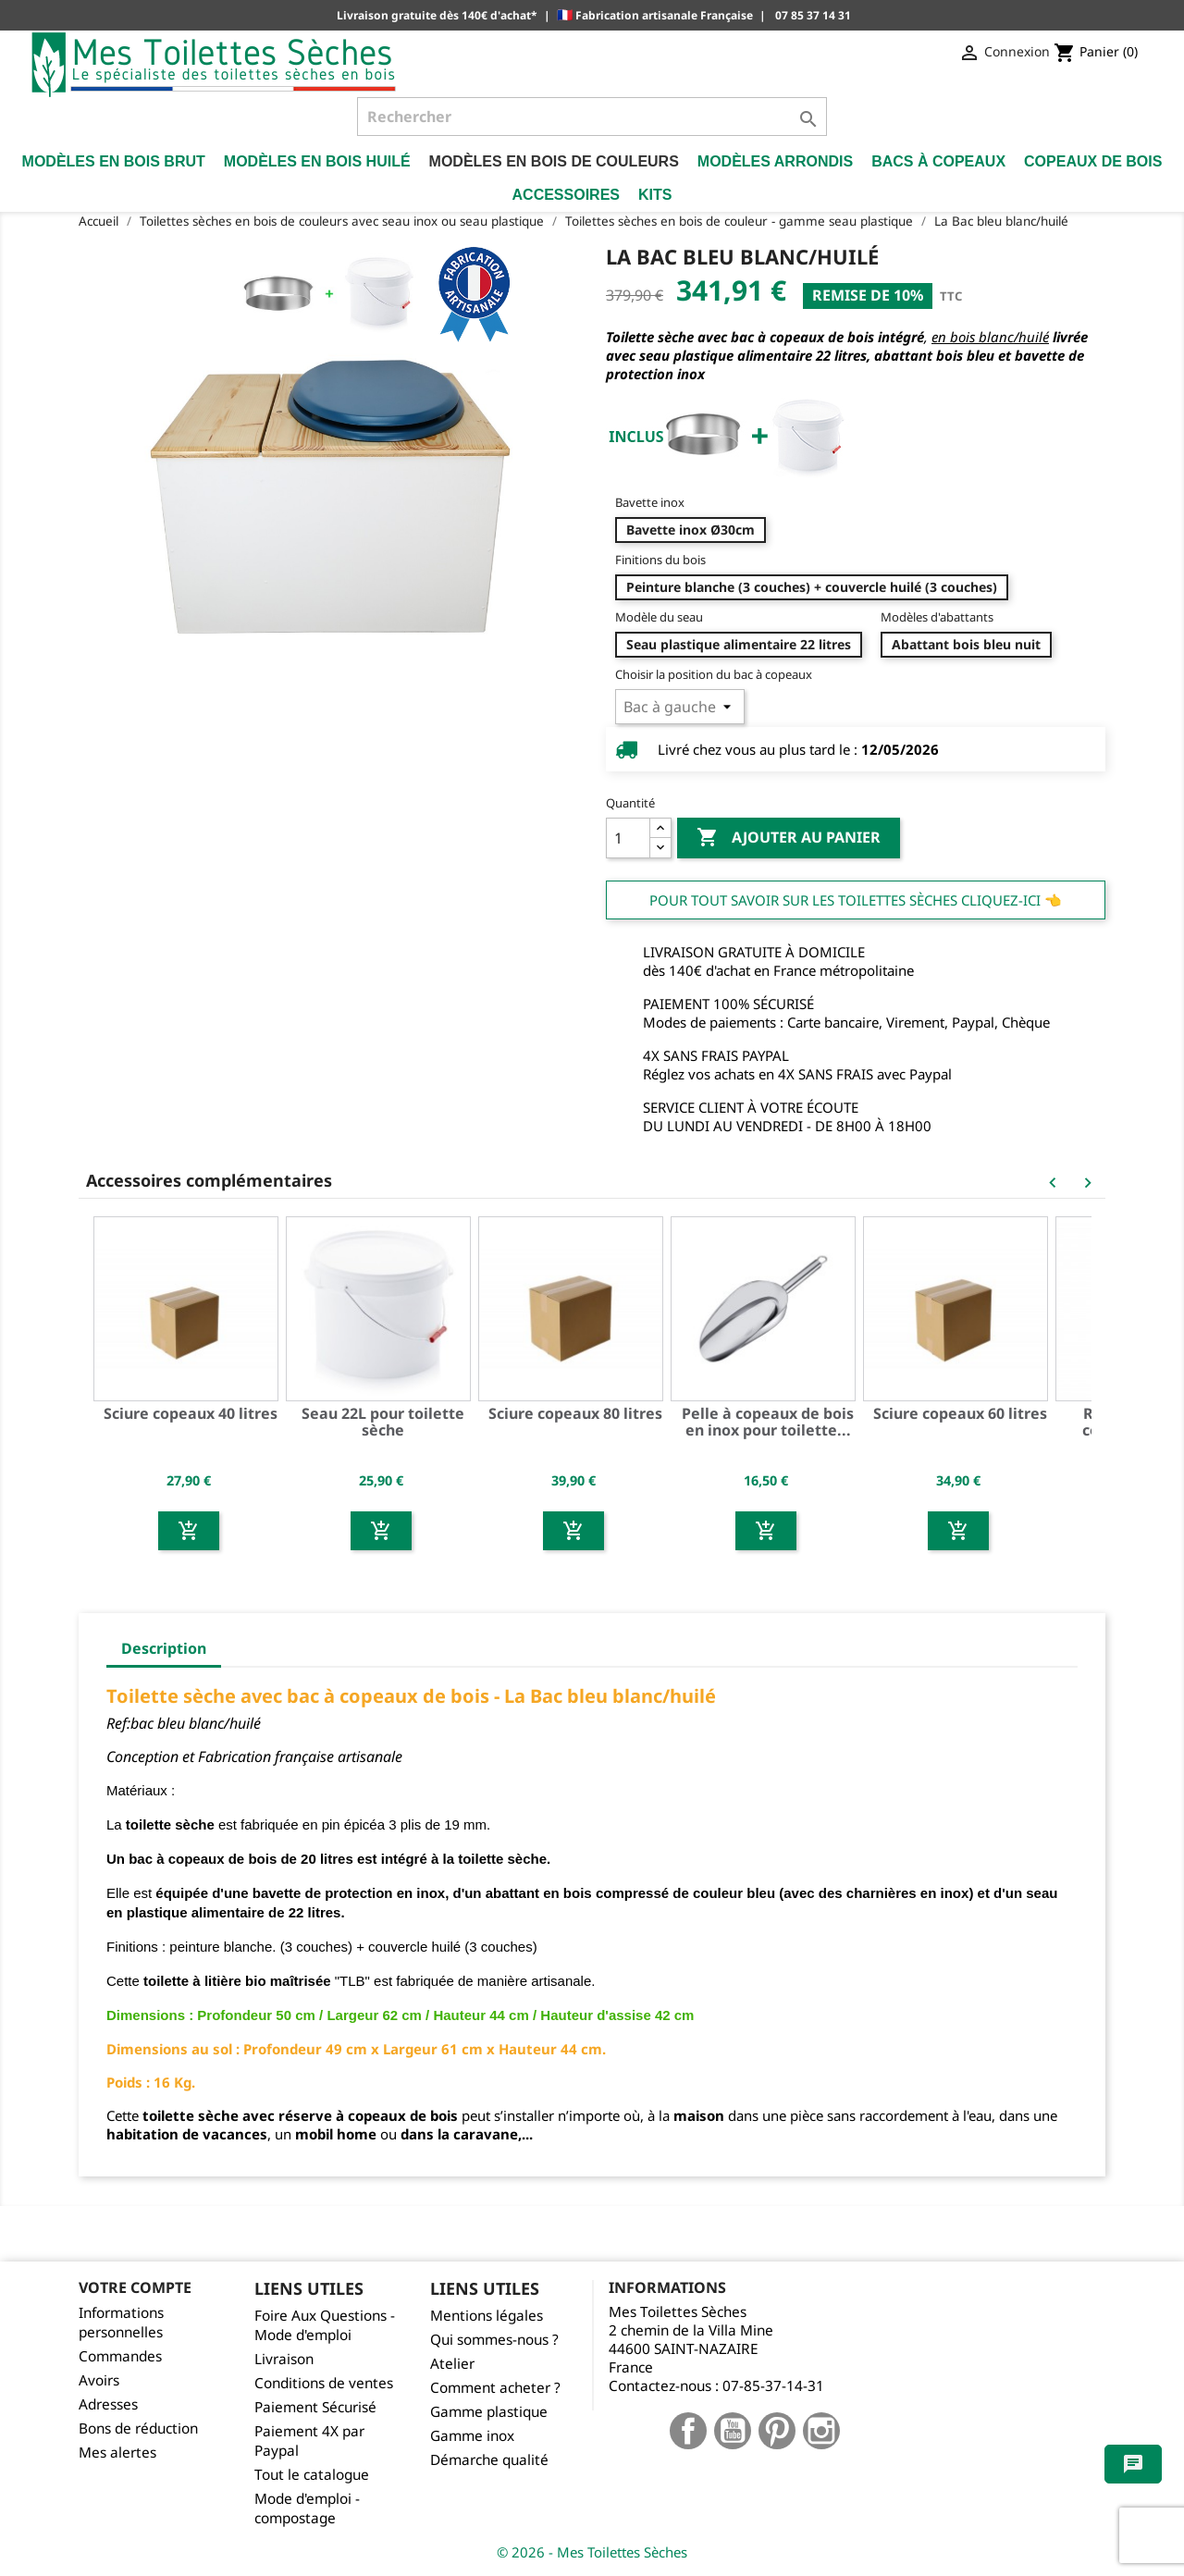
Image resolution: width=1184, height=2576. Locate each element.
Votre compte (135, 2287)
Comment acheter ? (495, 2387)
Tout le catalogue (311, 2474)
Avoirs (99, 2380)
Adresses (108, 2404)
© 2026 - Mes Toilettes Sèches (592, 2552)
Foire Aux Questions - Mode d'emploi (324, 2325)
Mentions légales (486, 2315)
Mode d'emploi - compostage (307, 2508)
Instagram (821, 2430)
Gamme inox (472, 2436)
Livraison (284, 2359)
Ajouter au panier (789, 838)
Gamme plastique (489, 2412)
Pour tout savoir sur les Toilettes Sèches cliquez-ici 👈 (855, 900)
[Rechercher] (592, 116)
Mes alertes (117, 2452)
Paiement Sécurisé (315, 2407)
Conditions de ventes (323, 2383)
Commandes (120, 2356)
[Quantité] (628, 838)
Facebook (688, 2430)
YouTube (732, 2430)
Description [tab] (163, 1648)
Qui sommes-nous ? (494, 2339)
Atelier (452, 2363)
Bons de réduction (138, 2428)
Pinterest (777, 2430)
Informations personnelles (121, 2322)
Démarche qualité (489, 2460)
